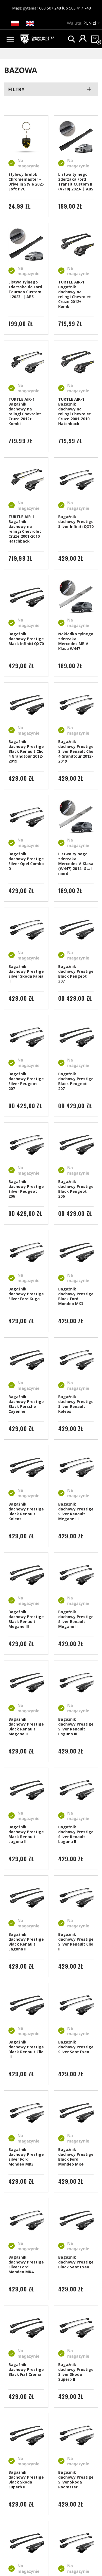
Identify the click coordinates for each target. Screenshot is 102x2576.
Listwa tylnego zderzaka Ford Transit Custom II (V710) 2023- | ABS (75, 182)
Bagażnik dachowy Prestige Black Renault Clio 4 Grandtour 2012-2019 (26, 751)
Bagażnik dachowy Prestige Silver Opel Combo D (26, 861)
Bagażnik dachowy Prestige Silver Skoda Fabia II (26, 974)
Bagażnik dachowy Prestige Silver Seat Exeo (76, 2046)
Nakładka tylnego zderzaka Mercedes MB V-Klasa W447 (75, 641)
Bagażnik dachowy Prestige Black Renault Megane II (26, 1726)
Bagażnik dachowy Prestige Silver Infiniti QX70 (76, 521)
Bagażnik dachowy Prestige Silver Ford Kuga (26, 1293)
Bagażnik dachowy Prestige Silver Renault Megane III (76, 1511)
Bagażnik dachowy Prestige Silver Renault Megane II (76, 1619)
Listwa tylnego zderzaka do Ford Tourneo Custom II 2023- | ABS (25, 289)
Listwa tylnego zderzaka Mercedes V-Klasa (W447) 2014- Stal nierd (75, 863)
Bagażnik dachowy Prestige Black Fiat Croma (26, 2369)
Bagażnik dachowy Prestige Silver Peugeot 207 (26, 1081)
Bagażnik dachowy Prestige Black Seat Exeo (76, 2262)
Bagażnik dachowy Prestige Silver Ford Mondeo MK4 (26, 2264)
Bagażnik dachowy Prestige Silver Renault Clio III (76, 1942)
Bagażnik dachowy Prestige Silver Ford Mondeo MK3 (26, 2157)
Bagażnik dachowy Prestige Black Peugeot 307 (76, 974)
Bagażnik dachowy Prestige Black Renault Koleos (26, 1511)
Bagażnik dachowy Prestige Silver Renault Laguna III (76, 1726)
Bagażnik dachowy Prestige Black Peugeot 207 (76, 1081)
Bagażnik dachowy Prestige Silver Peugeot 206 (26, 1189)
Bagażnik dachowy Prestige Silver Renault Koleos (76, 1404)
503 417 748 (80, 8)
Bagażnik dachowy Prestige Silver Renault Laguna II (76, 1834)
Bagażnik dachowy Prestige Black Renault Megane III (26, 1619)
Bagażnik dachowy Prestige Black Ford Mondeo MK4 (76, 2157)
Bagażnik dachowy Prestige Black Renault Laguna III (26, 1834)
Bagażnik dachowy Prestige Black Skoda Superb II (26, 2479)
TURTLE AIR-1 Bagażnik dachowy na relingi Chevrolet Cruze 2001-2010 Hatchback (74, 411)
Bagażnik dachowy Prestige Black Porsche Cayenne (26, 1404)
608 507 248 (50, 8)
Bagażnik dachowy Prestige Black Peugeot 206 (76, 1189)
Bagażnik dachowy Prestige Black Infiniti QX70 (26, 638)
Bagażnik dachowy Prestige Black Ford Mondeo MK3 (76, 1296)
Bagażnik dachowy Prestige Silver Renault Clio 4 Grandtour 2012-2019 (76, 751)
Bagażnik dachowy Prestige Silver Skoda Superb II (76, 2372)
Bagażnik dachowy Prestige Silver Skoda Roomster (76, 2479)
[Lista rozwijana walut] (93, 23)
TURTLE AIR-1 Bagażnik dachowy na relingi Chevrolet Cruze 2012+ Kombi (74, 294)
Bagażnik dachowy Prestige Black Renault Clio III (26, 2049)
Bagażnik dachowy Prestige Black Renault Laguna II (26, 1942)
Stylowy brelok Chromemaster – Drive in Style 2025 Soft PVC (26, 182)
